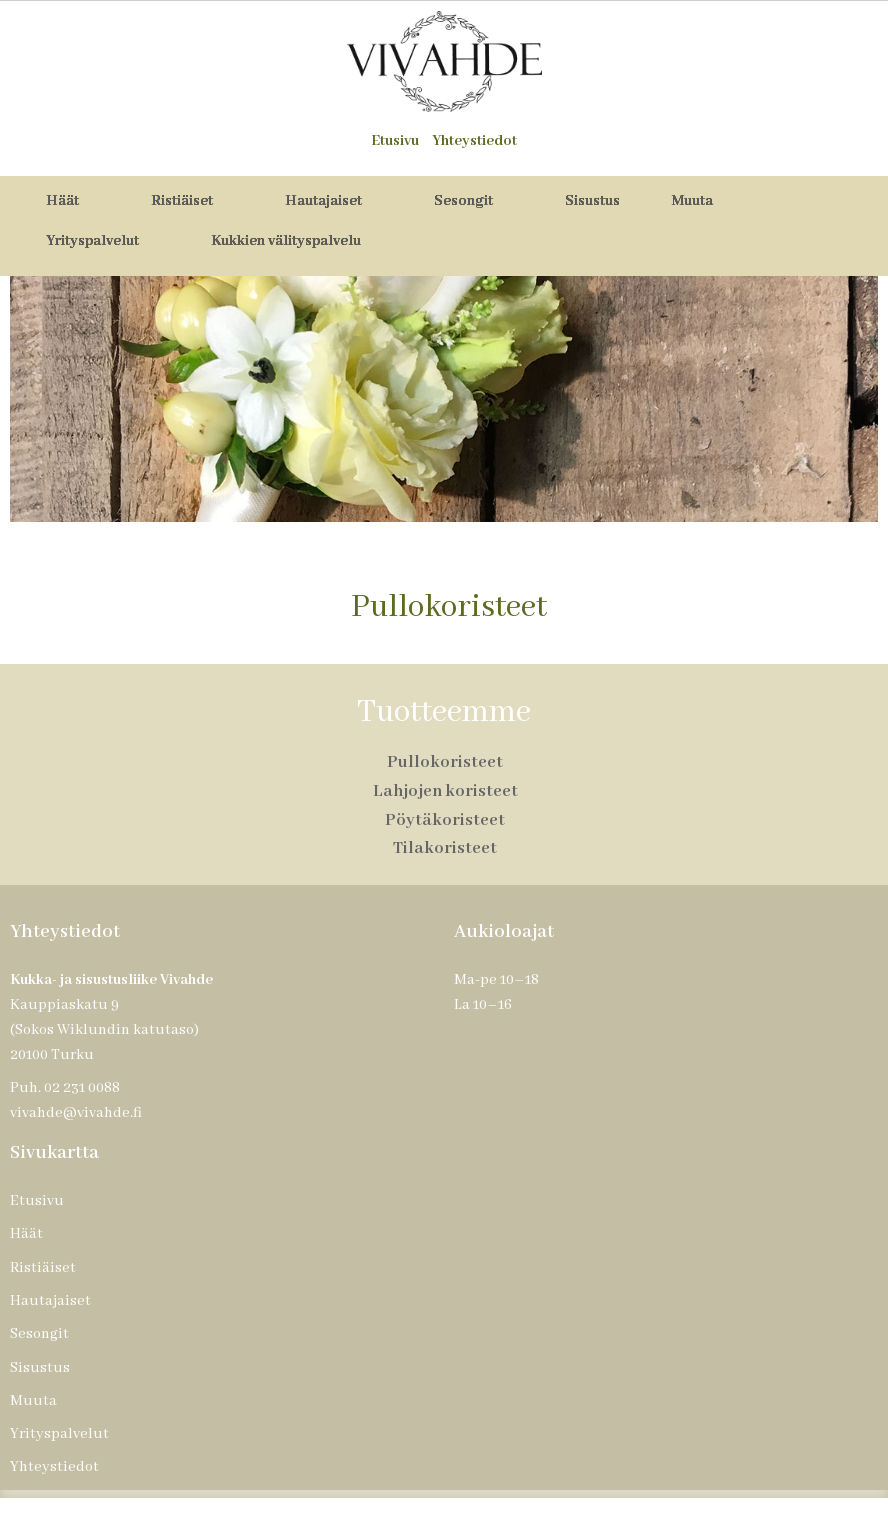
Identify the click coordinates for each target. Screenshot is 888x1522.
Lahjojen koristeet (445, 791)
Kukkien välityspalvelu (286, 241)
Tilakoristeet (445, 848)
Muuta (704, 201)
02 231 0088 (82, 1088)
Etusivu (395, 141)
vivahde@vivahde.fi (76, 1113)
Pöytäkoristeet (445, 820)
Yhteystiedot (474, 141)
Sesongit (475, 201)
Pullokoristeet (445, 762)
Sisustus (592, 201)
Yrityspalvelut (104, 241)
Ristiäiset (194, 201)
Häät (74, 201)
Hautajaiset (335, 201)
